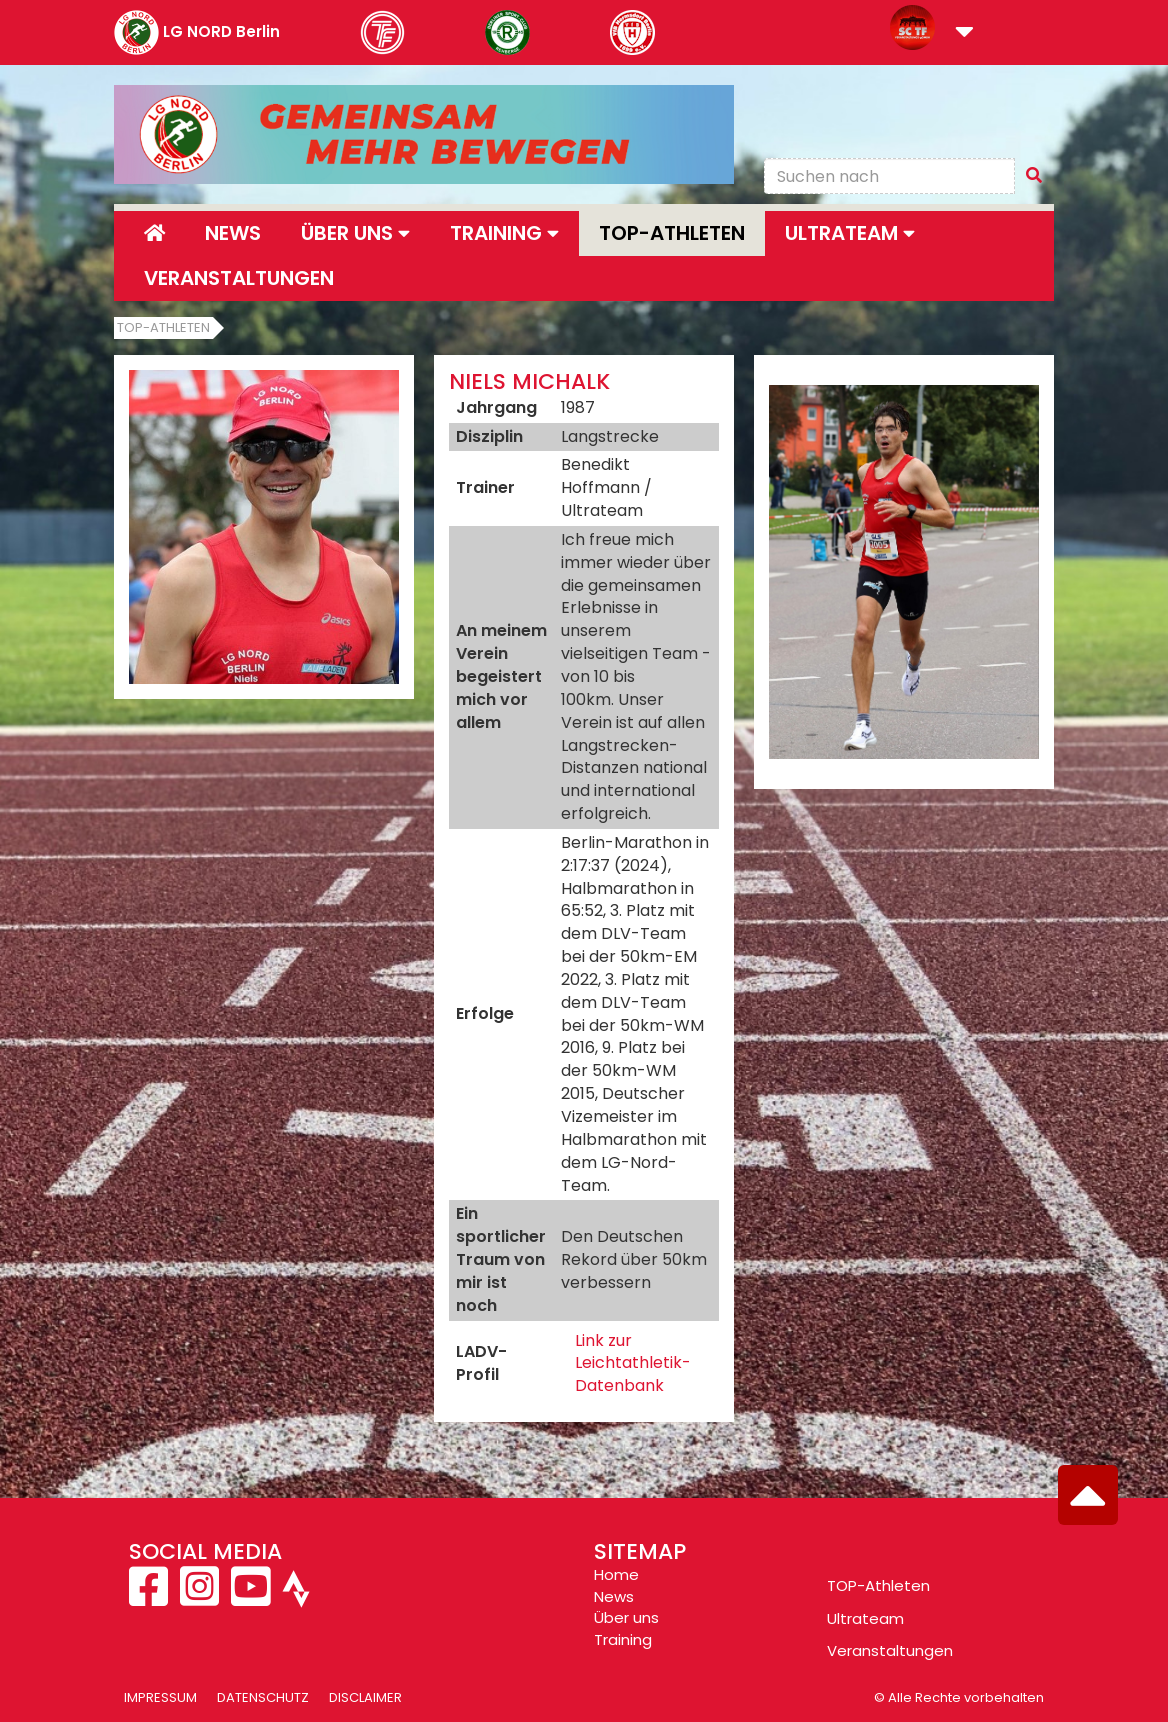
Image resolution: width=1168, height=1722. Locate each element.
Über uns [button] (355, 233)
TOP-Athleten (878, 1585)
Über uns (626, 1617)
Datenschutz (263, 1697)
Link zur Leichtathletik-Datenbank (633, 1363)
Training (623, 1639)
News (233, 233)
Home (616, 1574)
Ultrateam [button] (850, 233)
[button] (964, 33)
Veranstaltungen (239, 278)
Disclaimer (365, 1697)
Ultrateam (865, 1618)
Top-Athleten (672, 233)
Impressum (160, 1697)
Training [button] (504, 233)
